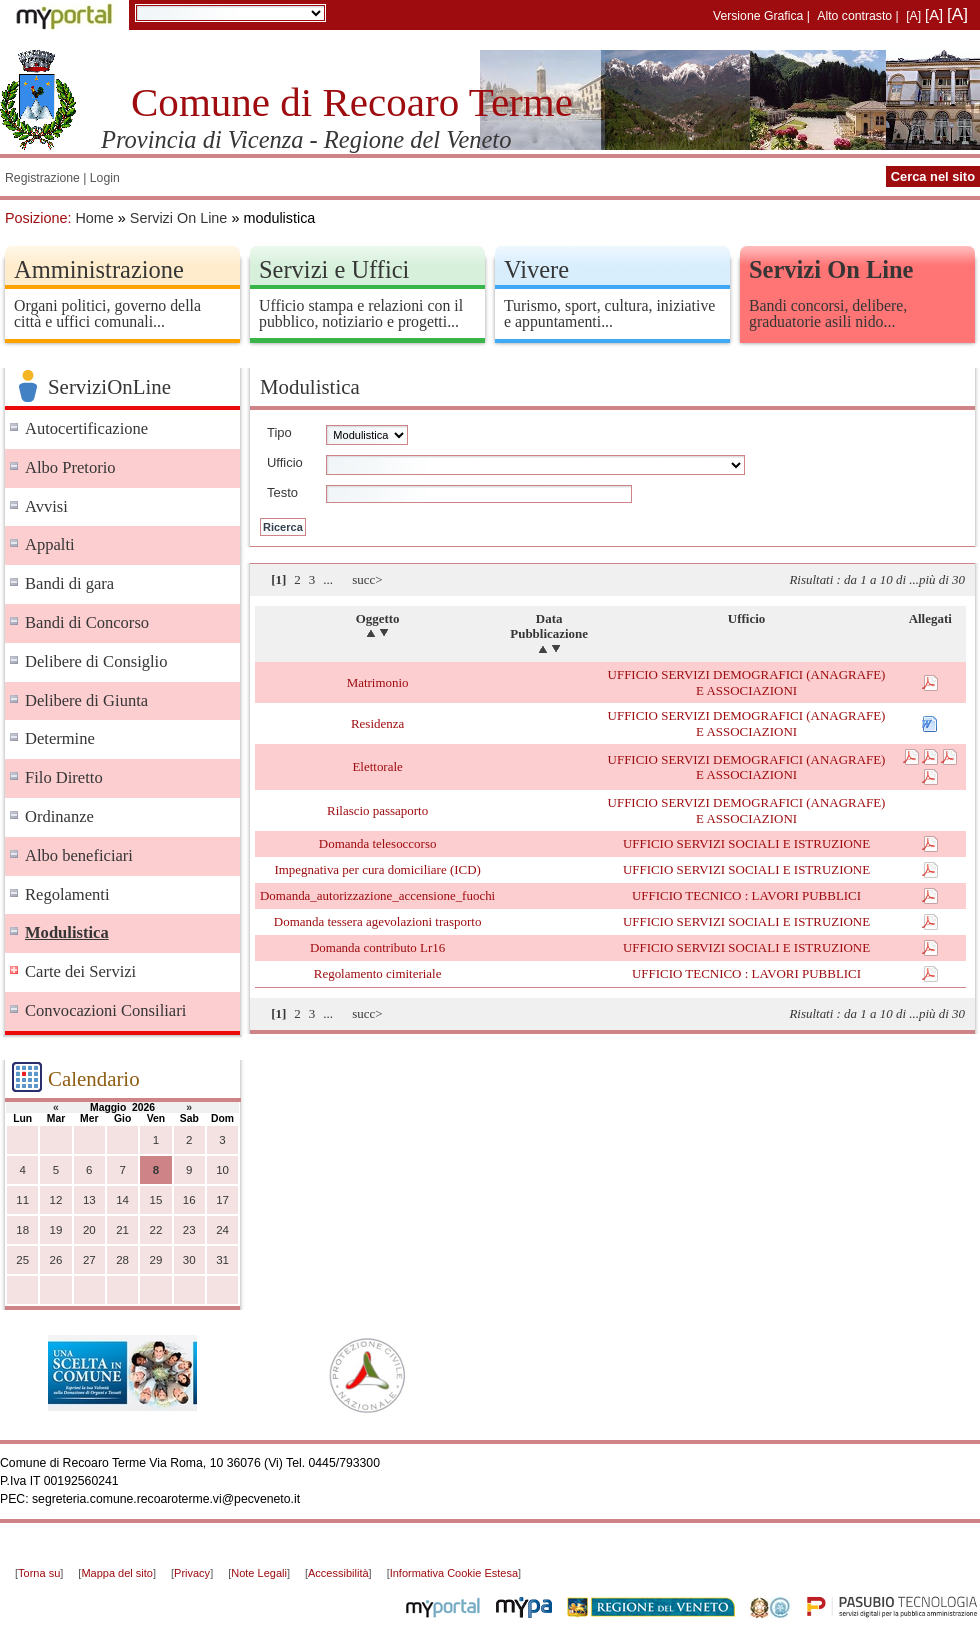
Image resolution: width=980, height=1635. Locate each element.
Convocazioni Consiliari (105, 1010)
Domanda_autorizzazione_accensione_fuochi (377, 895)
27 (89, 1260)
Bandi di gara (69, 583)
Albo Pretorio (70, 467)
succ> (367, 579)
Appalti (50, 544)
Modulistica (67, 932)
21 (122, 1230)
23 (189, 1230)
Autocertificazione (86, 428)
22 (156, 1230)
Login (105, 178)
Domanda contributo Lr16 (377, 947)
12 (56, 1200)
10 (222, 1170)
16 (189, 1200)
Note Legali (259, 1573)
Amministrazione (99, 269)
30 (189, 1260)
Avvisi (46, 506)
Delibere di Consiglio (96, 661)
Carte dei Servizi (80, 971)
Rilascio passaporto (377, 810)
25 (22, 1260)
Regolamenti (67, 894)
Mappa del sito (117, 1573)
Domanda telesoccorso (378, 843)
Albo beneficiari (79, 855)
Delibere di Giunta (86, 700)
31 (222, 1260)
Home (94, 218)
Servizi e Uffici (334, 269)
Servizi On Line (179, 218)
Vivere (536, 269)
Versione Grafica (758, 16)
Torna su (39, 1573)
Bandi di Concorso (87, 622)
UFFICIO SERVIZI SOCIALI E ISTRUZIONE (746, 843)
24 (222, 1230)
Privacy (192, 1573)
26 (56, 1260)
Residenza (377, 723)
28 (122, 1260)
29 (156, 1260)
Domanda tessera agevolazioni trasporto (378, 921)
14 (122, 1200)
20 (89, 1230)
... (328, 579)
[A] (913, 16)
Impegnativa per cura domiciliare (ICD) (377, 869)
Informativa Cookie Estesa (454, 1573)
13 (89, 1200)
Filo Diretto (64, 777)
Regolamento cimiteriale (378, 973)
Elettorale (377, 766)
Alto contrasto (854, 16)
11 (22, 1200)
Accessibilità (338, 1573)
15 (156, 1200)
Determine (60, 738)
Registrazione (42, 178)
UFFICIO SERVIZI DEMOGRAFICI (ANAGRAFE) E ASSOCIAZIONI (747, 682)
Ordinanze (59, 816)
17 (222, 1200)
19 (56, 1230)
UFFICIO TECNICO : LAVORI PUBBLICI (746, 895)
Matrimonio (378, 682)
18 (22, 1230)
